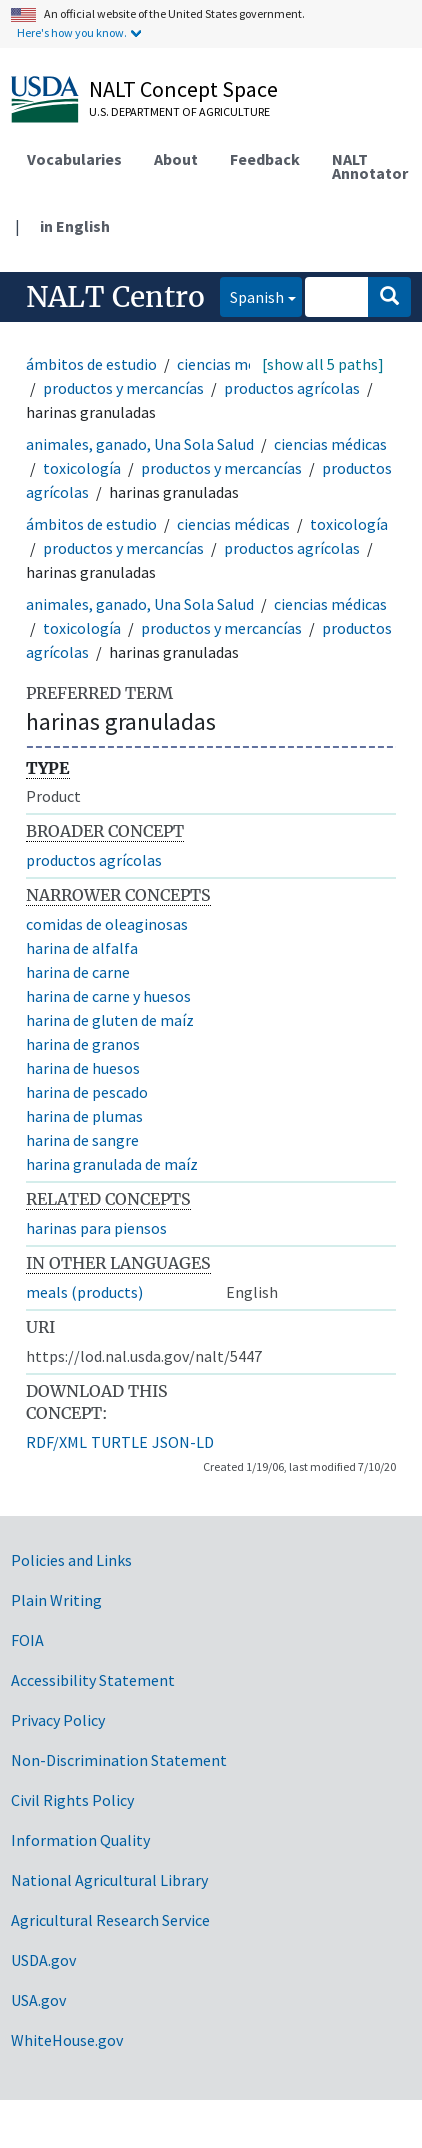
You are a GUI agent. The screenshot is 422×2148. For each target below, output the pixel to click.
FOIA (27, 1640)
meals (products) (84, 1292)
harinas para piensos (96, 1228)
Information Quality (80, 1840)
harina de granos (83, 1044)
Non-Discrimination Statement (119, 1760)
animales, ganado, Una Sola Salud (140, 444)
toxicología (82, 468)
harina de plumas (84, 1116)
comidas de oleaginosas (107, 924)
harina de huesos (83, 1068)
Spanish (252, 295)
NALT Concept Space (183, 89)
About (176, 159)
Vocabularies (74, 159)
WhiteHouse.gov (67, 2040)
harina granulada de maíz (112, 1164)
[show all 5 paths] (323, 364)
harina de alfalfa (82, 948)
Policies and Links (71, 1560)
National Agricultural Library (109, 1880)
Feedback (265, 159)
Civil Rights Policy (72, 1800)
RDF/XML (56, 1442)
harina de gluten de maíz (110, 1020)
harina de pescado (87, 1092)
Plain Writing (56, 1600)
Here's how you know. (72, 32)
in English (75, 226)
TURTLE (119, 1442)
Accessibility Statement (93, 1680)
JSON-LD (183, 1442)
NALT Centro (115, 297)
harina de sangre (82, 1140)
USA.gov (38, 2000)
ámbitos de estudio (91, 364)
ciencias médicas (233, 364)
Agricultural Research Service (110, 1920)
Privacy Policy (58, 1720)
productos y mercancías (123, 388)
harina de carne (78, 972)
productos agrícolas (292, 388)
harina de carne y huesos (108, 996)
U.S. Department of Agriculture (179, 111)
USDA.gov (43, 1960)
